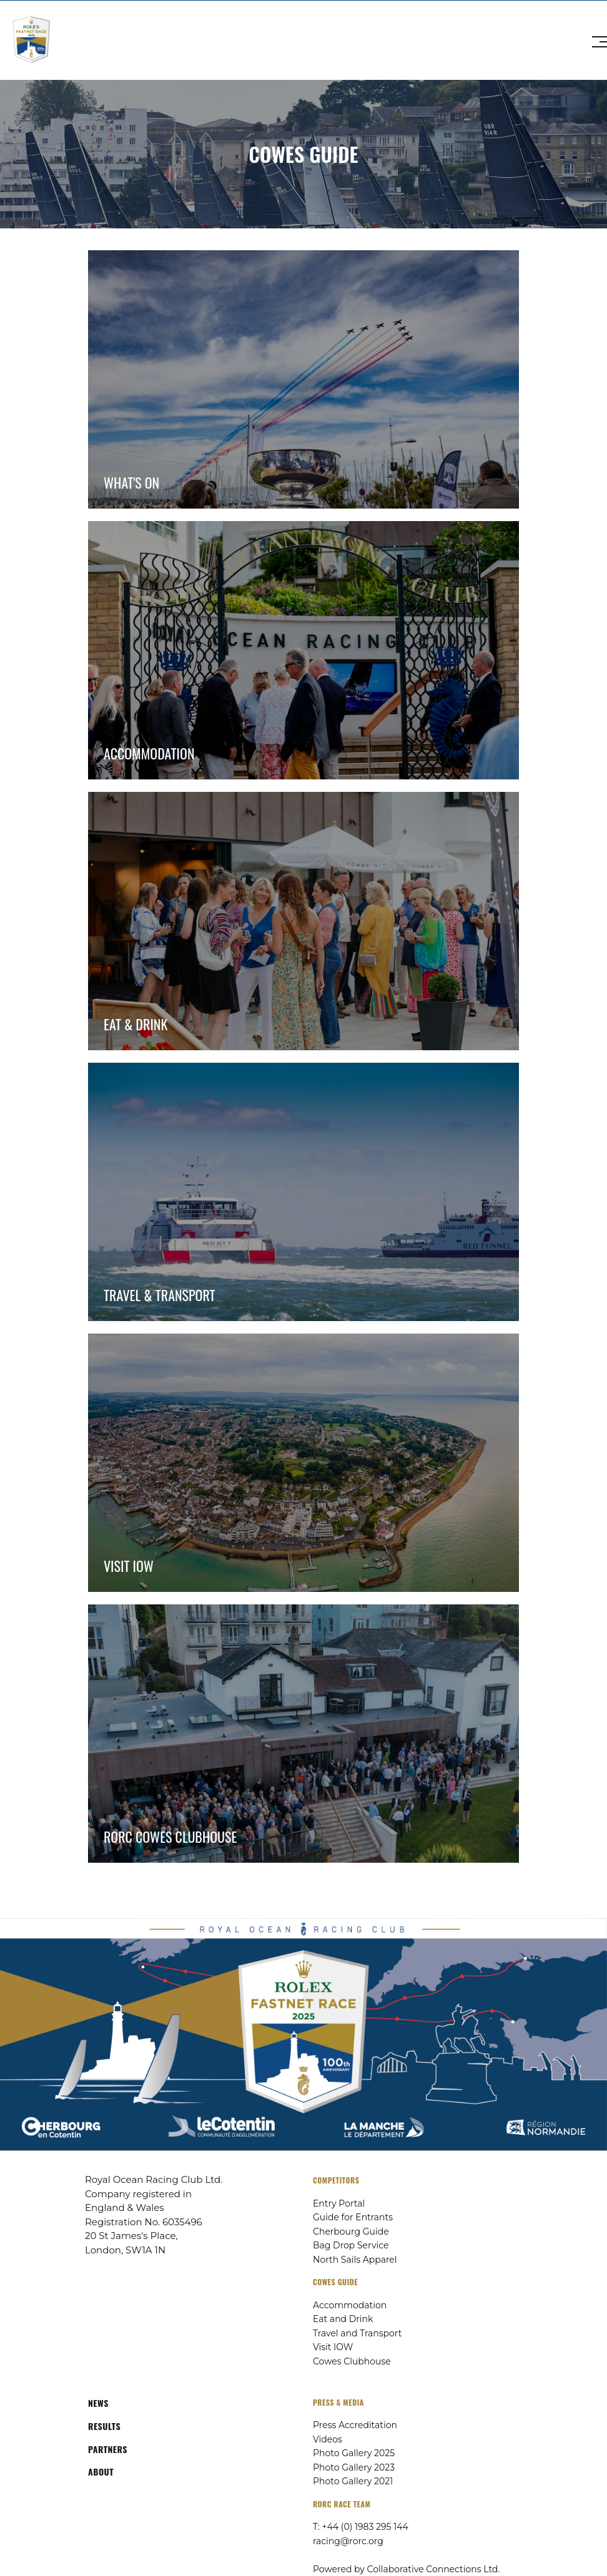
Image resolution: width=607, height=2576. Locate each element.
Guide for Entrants (353, 2217)
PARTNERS (107, 2449)
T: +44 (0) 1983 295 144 (360, 2526)
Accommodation (350, 2305)
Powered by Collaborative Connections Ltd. (406, 2569)
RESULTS (104, 2425)
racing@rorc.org (348, 2541)
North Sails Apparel (355, 2259)
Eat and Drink (343, 2319)
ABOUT (101, 2471)
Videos (327, 2439)
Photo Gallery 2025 (354, 2453)
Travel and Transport (357, 2333)
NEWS (98, 2402)
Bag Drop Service (350, 2245)
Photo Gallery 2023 (354, 2467)
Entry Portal (339, 2203)
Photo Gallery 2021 (353, 2481)
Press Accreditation (355, 2425)
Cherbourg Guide (351, 2231)
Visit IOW (333, 2347)
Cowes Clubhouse (352, 2361)
